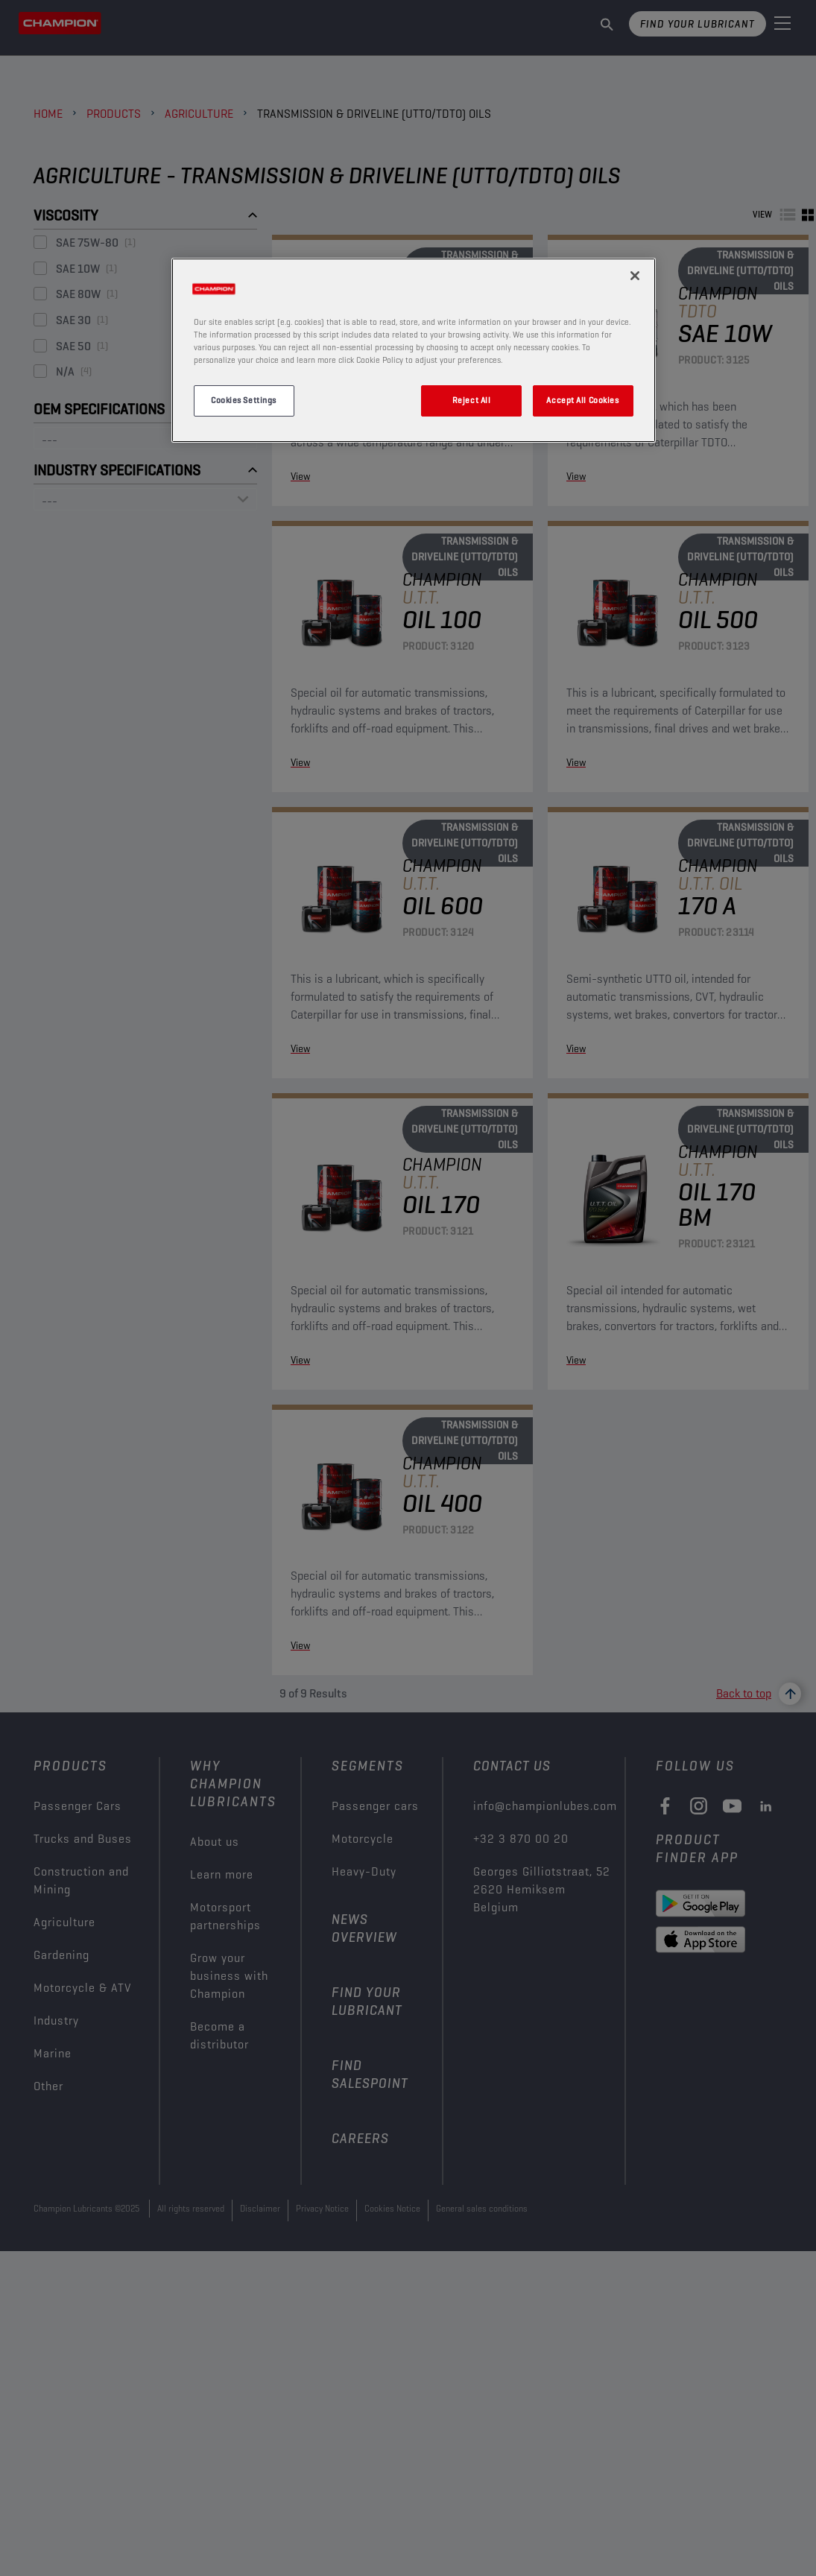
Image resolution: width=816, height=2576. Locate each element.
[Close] (635, 275)
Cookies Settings (243, 400)
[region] (413, 350)
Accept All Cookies (582, 400)
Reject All (471, 400)
